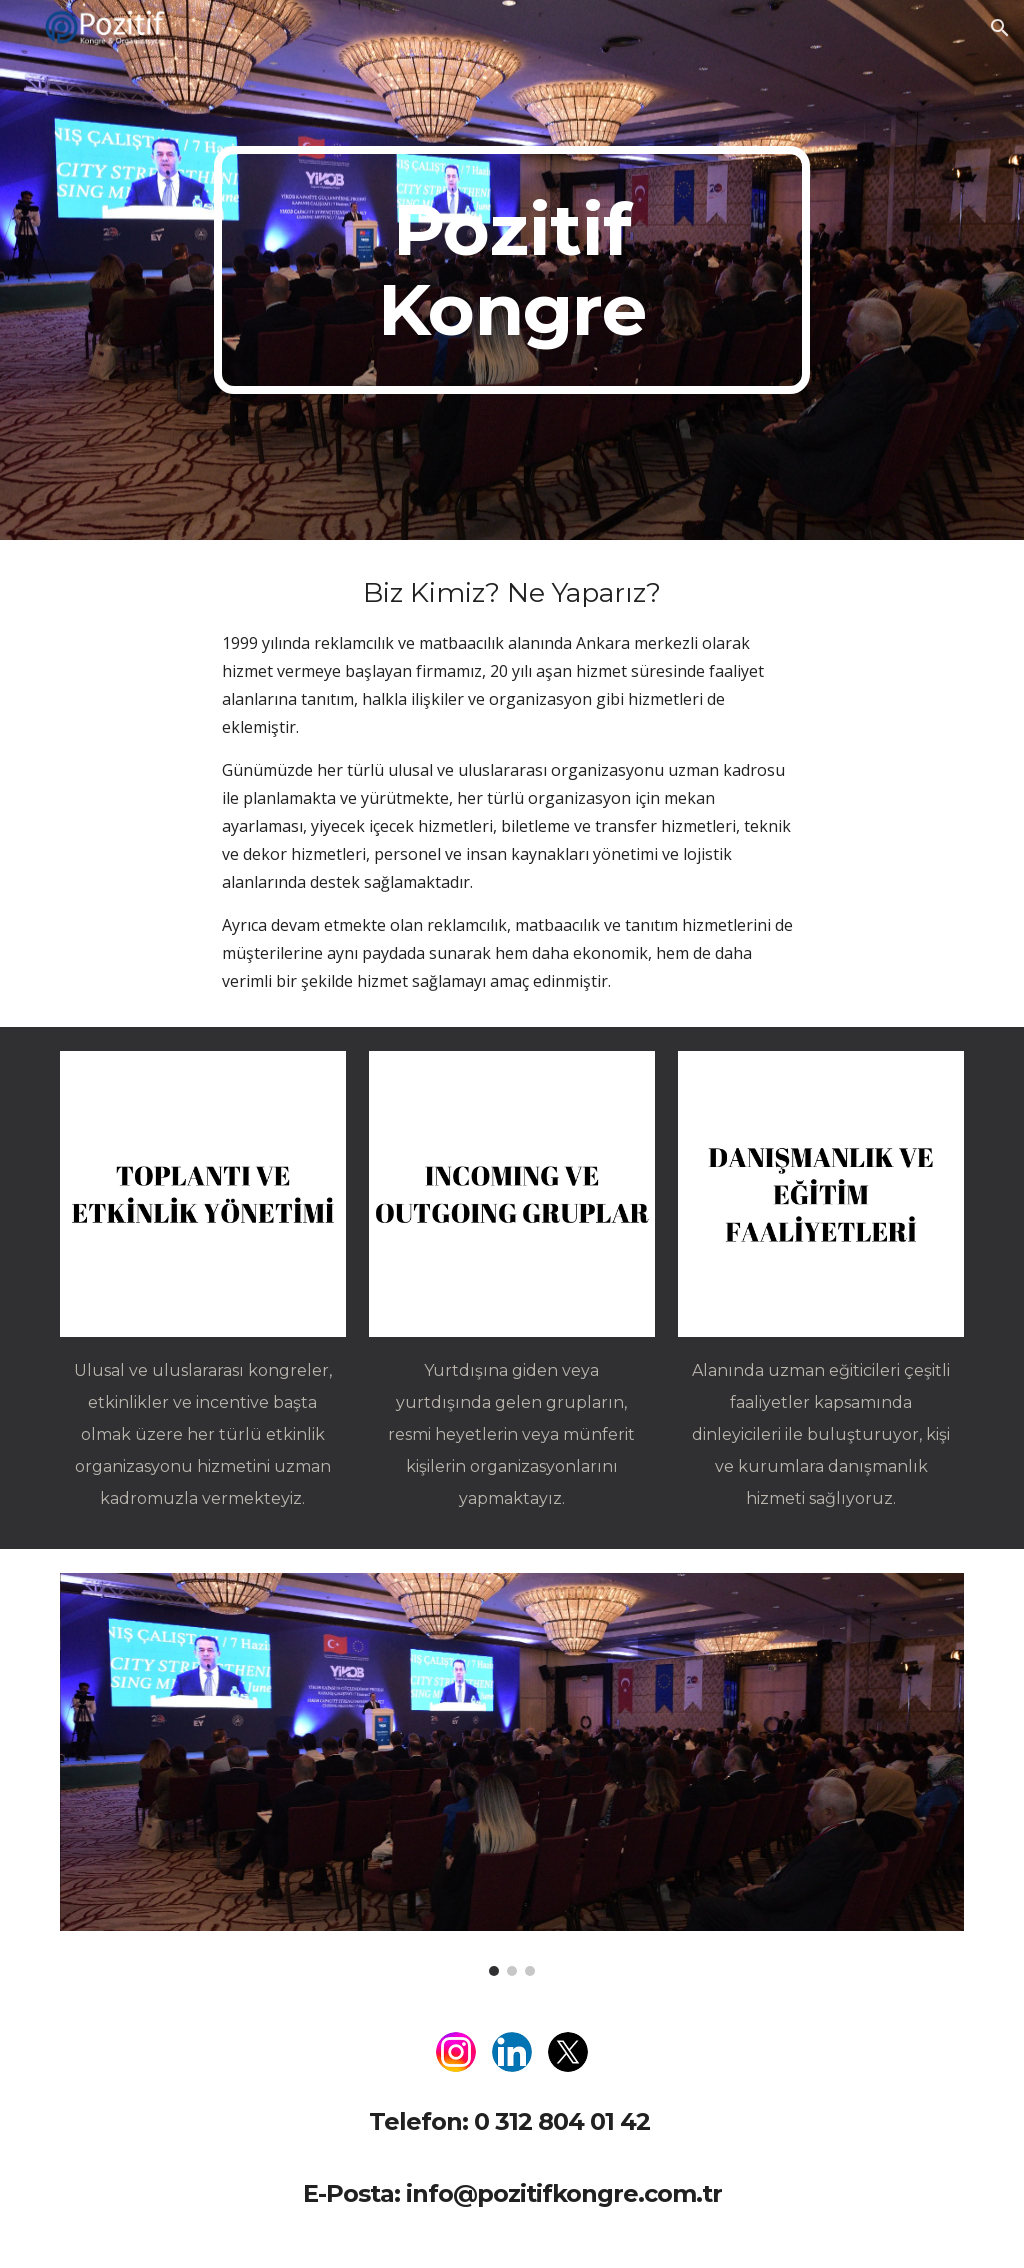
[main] (511, 270)
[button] (1000, 28)
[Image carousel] (512, 1774)
